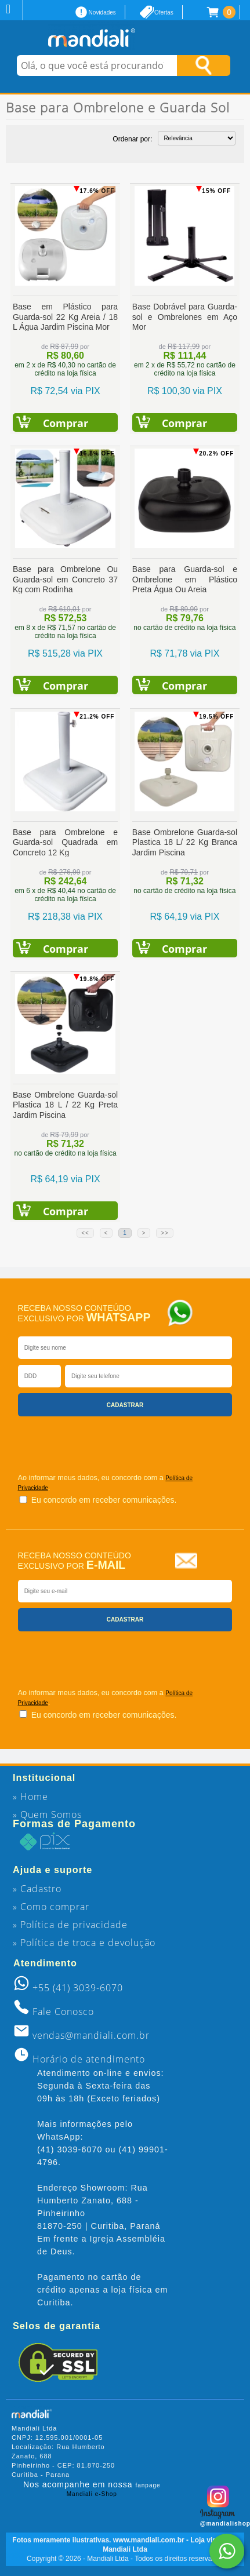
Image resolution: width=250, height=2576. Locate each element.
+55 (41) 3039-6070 (77, 1987)
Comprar (65, 423)
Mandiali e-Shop (92, 2494)
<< (85, 1233)
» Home (30, 1796)
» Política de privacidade (70, 1924)
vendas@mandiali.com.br (91, 2035)
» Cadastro (37, 1888)
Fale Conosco (63, 2011)
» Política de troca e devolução (84, 1942)
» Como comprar (51, 1906)
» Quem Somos (47, 1814)
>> (165, 1233)
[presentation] (86, 1439)
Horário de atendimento (88, 2059)
